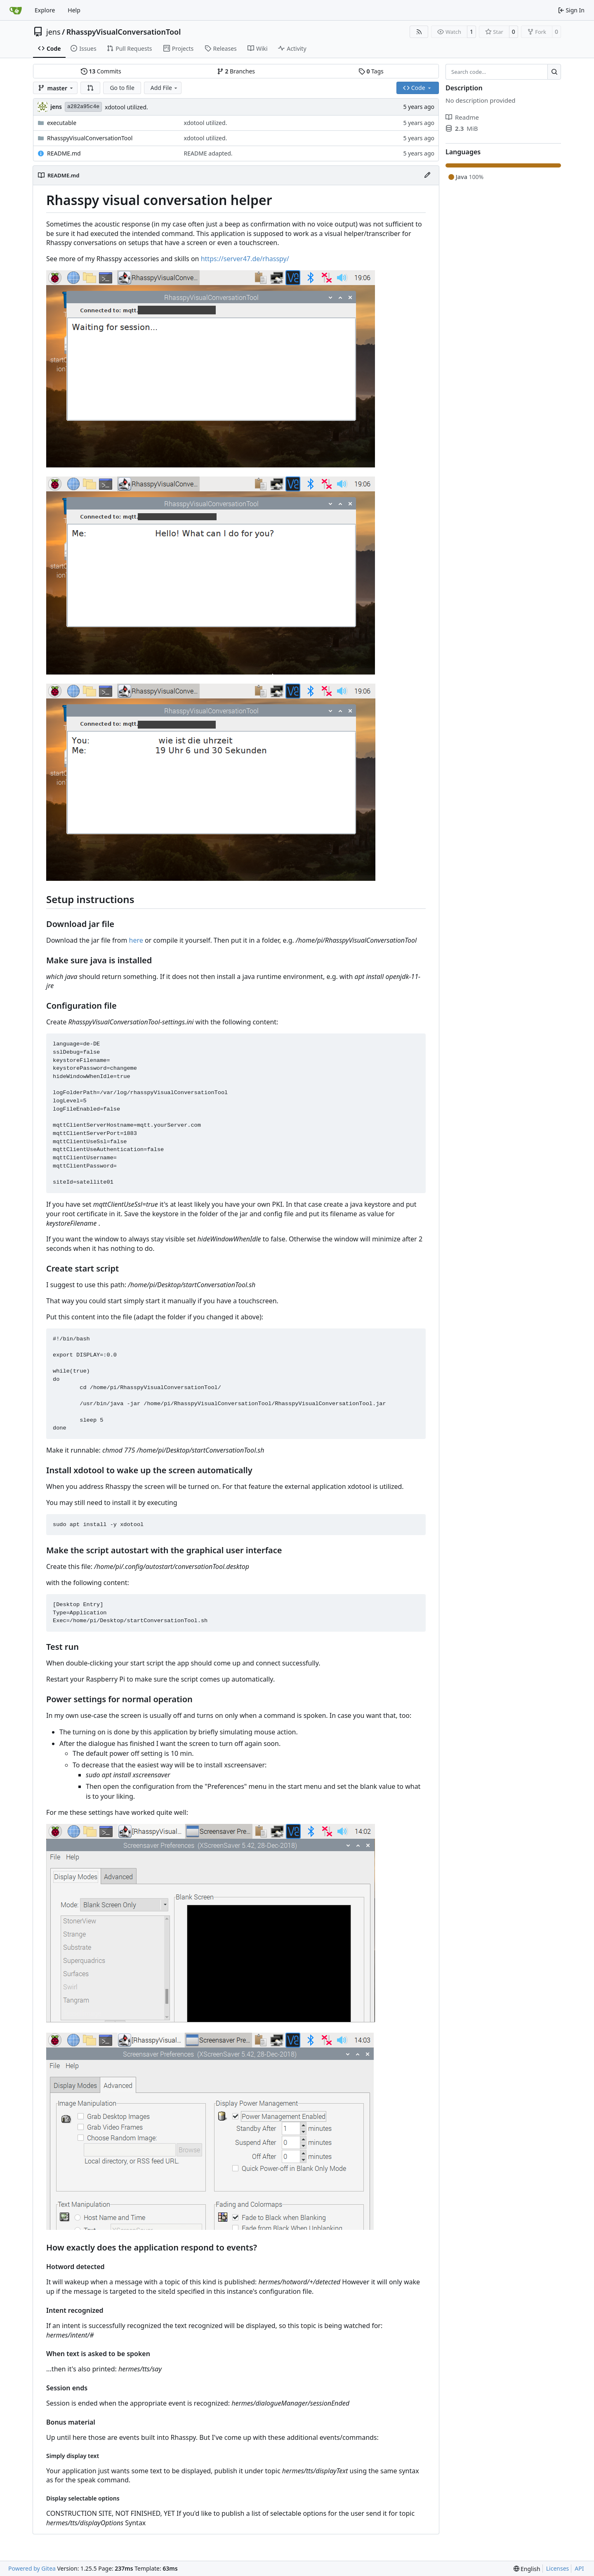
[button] (90, 88)
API (579, 2568)
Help (74, 10)
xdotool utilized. (126, 107)
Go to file (122, 88)
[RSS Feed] (419, 32)
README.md (64, 153)
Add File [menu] (165, 88)
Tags (371, 71)
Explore (45, 10)
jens (53, 32)
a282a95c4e (83, 107)
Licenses (557, 2568)
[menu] (527, 2569)
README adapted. (208, 153)
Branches (236, 71)
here (136, 940)
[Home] (15, 10)
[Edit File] (427, 175)
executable (61, 123)
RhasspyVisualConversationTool (123, 32)
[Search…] (554, 72)
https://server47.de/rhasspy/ (245, 258)
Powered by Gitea (32, 2568)
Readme (462, 117)
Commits (101, 71)
